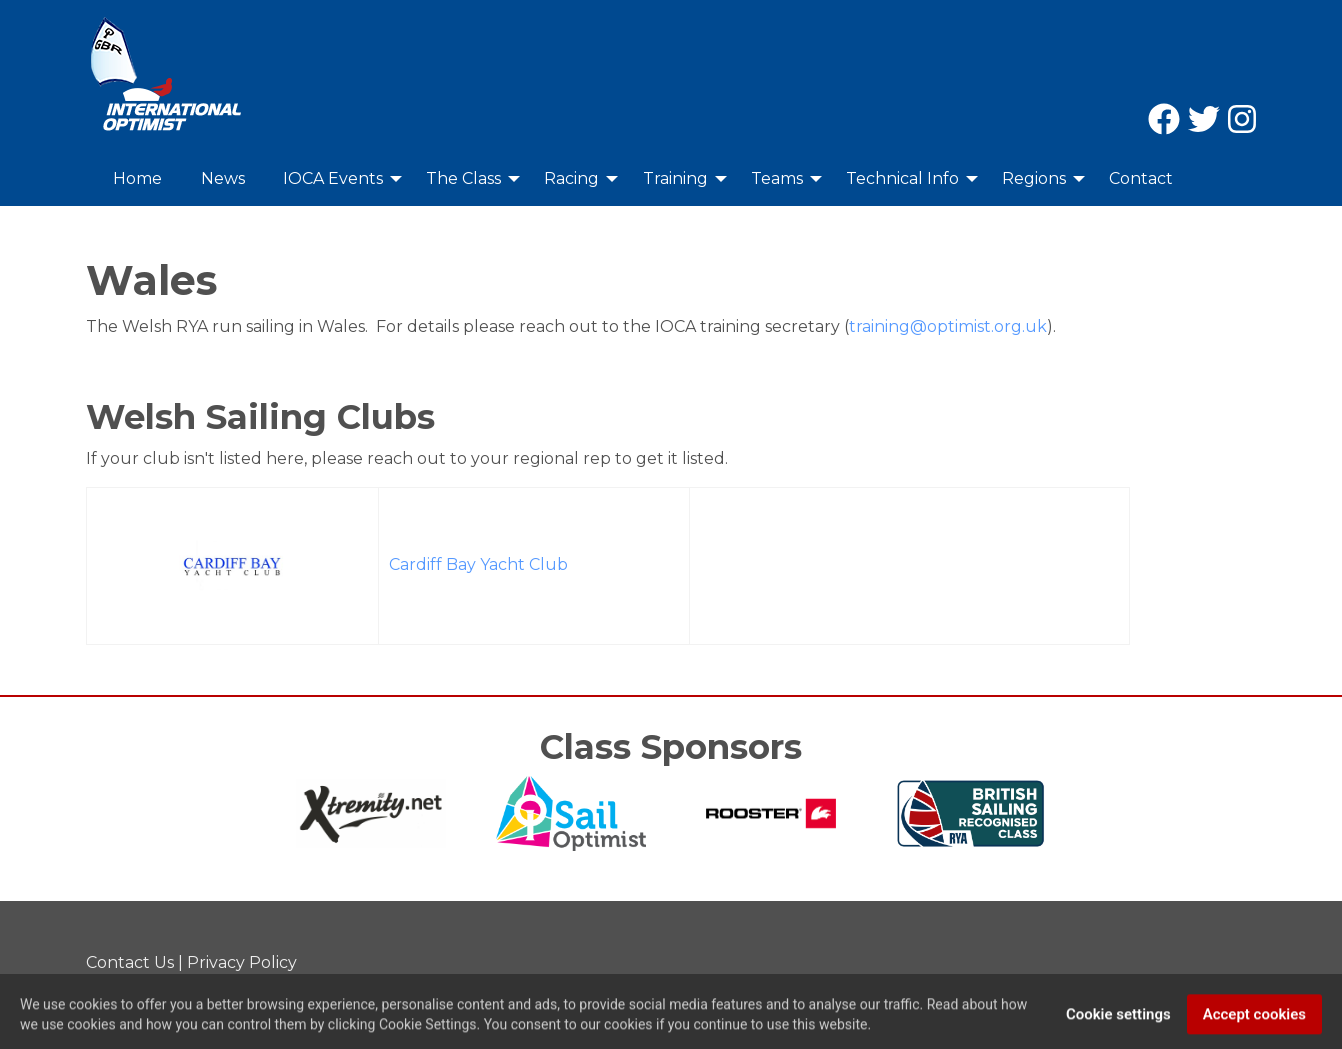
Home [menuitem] (137, 178)
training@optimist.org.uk (948, 326)
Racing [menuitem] (571, 178)
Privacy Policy (242, 962)
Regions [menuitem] (1034, 178)
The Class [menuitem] (463, 178)
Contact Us (130, 962)
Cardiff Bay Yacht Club (478, 564)
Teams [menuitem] (777, 178)
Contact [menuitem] (1141, 178)
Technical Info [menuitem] (902, 178)
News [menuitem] (223, 178)
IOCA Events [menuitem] (333, 178)
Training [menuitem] (675, 178)
